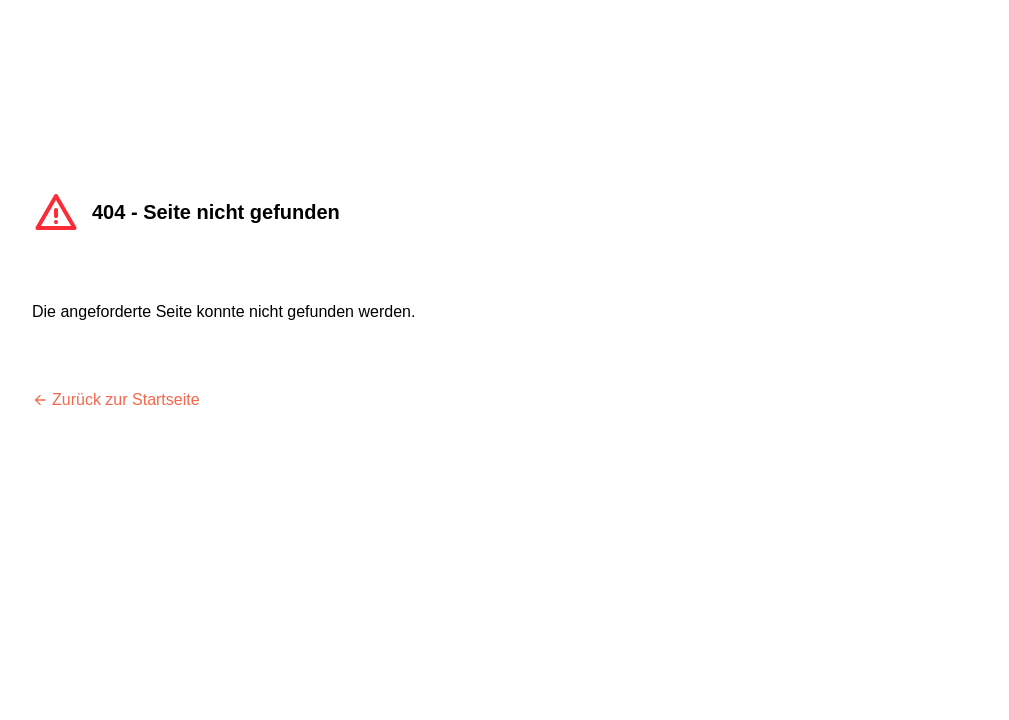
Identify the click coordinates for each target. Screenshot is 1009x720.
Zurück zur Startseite (116, 399)
